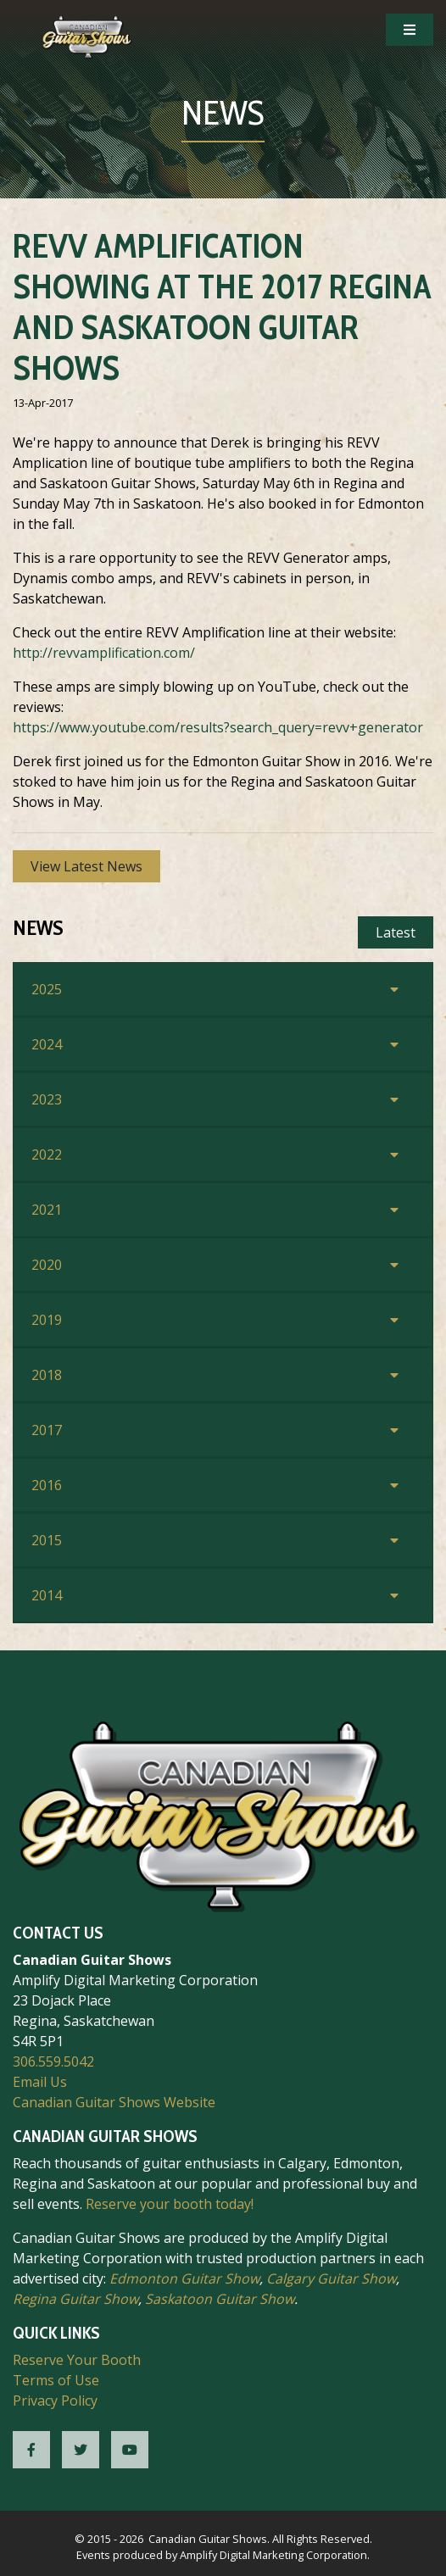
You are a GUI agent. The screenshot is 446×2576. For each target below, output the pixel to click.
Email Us (40, 2081)
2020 (46, 1264)
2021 (46, 1209)
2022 (46, 1154)
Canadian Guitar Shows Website (114, 2102)
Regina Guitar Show (75, 2298)
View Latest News (86, 866)
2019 (46, 1319)
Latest (395, 932)
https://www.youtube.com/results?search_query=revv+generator (218, 727)
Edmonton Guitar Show (184, 2278)
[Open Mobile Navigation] (409, 30)
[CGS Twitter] (80, 2449)
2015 (46, 1540)
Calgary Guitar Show (331, 2278)
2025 (46, 989)
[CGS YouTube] (129, 2449)
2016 (46, 1485)
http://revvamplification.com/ (104, 652)
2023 (46, 1099)
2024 (46, 1044)
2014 (46, 1595)
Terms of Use (56, 2380)
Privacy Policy (55, 2400)
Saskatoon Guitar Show (219, 2298)
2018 (46, 1375)
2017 (46, 1430)
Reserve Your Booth (77, 2360)
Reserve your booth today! (170, 2204)
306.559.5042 (53, 2061)
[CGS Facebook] (31, 2449)
